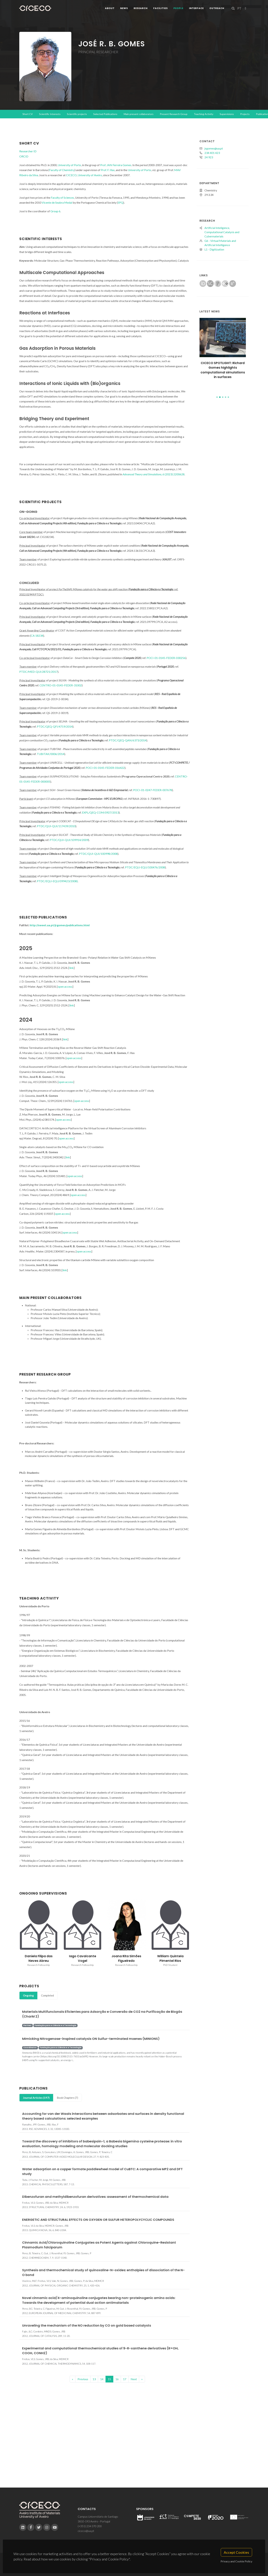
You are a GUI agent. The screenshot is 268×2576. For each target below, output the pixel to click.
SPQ (120, 202)
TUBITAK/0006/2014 (50, 754)
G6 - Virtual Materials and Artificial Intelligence (220, 243)
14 (101, 2379)
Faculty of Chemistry (62, 170)
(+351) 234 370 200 (90, 2526)
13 (94, 2379)
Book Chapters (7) (67, 2097)
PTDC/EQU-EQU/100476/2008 (145, 867)
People (178, 8)
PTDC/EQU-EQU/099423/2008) (57, 881)
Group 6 (55, 211)
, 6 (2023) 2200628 (153, 474)
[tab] (28, 1995)
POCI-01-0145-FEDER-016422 (105, 767)
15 (109, 2379)
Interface (196, 8)
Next (134, 2379)
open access (65, 986)
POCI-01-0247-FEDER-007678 (152, 790)
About (110, 8)
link (71, 967)
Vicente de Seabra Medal (57, 202)
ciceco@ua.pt (86, 2530)
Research (141, 8)
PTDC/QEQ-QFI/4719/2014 (55, 726)
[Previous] (72, 2379)
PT (239, 9)
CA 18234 (37, 635)
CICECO (71, 175)
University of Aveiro (90, 175)
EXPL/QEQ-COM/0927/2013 (100, 812)
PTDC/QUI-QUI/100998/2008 (98, 853)
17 (124, 2379)
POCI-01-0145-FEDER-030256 (166, 657)
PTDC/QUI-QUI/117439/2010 (56, 826)
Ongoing (28, 1995)
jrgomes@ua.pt (213, 148)
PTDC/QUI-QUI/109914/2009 (69, 840)
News (124, 8)
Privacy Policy (133, 2566)
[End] (142, 2379)
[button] (217, 397)
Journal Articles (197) (36, 2097)
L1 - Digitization (214, 249)
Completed (47, 1995)
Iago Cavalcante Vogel (82, 1958)
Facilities (160, 8)
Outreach (216, 8)
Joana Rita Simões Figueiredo (126, 1958)
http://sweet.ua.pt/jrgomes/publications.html (60, 925)
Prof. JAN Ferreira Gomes (115, 165)
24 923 (208, 157)
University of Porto (69, 165)
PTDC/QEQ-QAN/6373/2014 (127, 740)
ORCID (23, 156)
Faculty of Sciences (62, 197)
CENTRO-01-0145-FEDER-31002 (60, 685)
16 (117, 2379)
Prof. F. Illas (108, 170)
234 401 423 (212, 152)
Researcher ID (27, 151)
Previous (83, 2379)
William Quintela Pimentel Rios (170, 1958)
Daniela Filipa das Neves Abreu (39, 1958)
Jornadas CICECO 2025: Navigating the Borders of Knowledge (222, 367)
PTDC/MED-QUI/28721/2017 (38, 671)
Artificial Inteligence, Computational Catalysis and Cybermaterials (221, 232)
